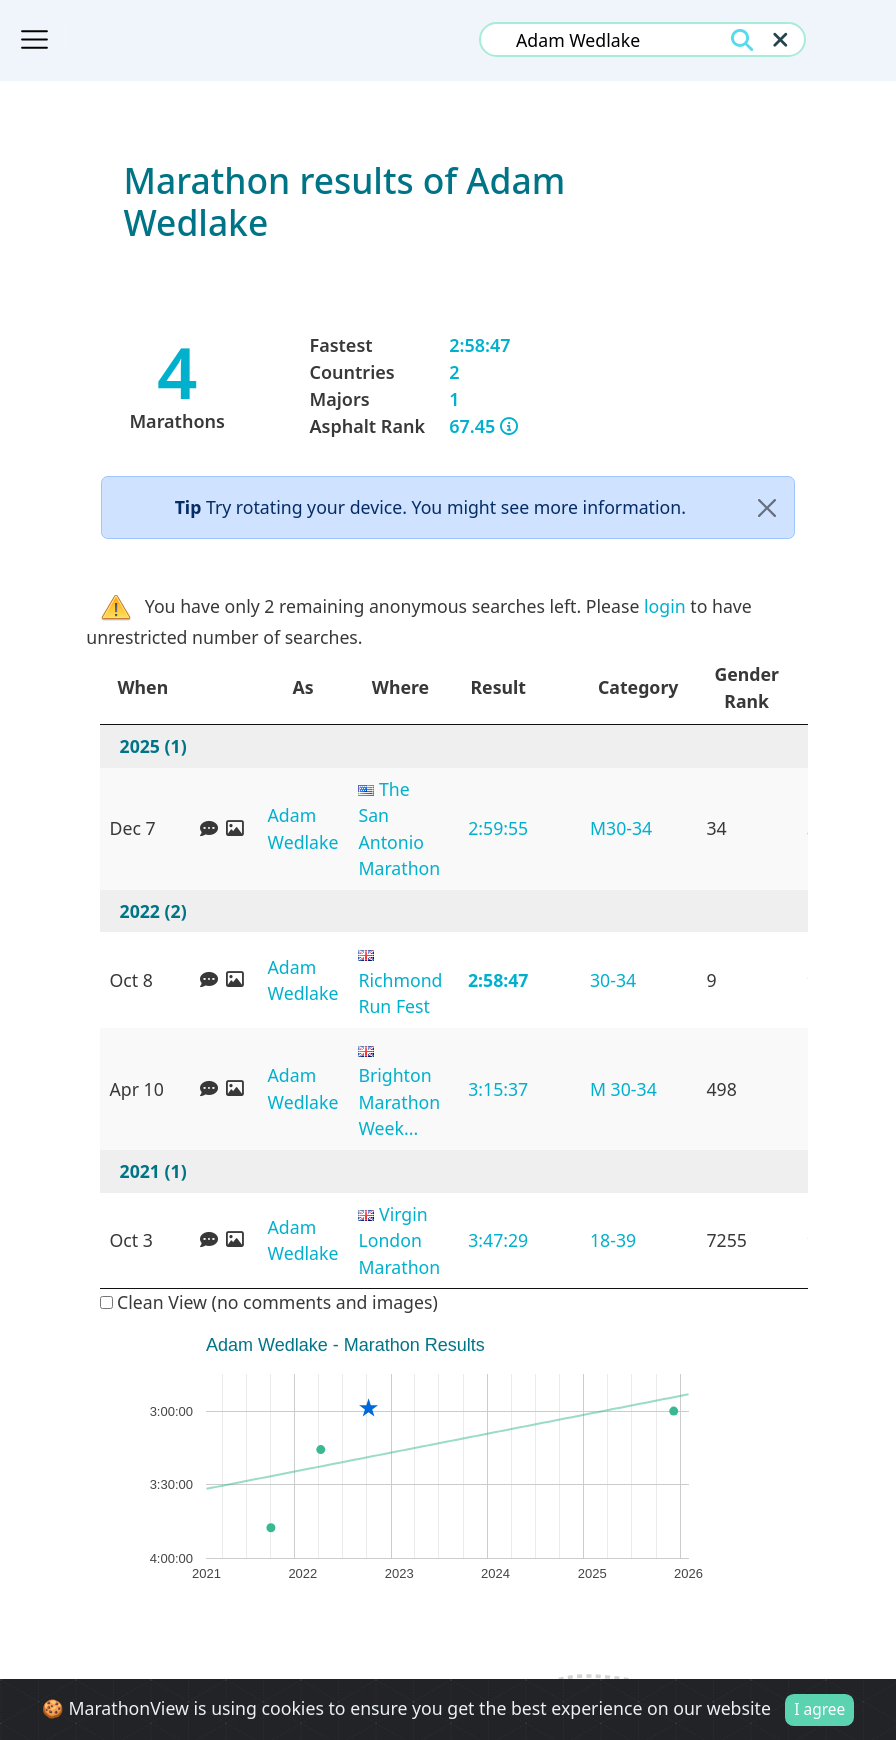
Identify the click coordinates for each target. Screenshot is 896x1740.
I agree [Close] (819, 1710)
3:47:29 (498, 1240)
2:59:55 (498, 828)
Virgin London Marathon (399, 1240)
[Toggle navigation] (35, 40)
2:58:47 (498, 980)
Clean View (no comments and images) (269, 1302)
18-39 (613, 1240)
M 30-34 (623, 1089)
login (665, 606)
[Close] (767, 508)
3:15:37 (498, 1089)
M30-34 (621, 828)
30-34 (613, 980)
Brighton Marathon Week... (399, 1101)
